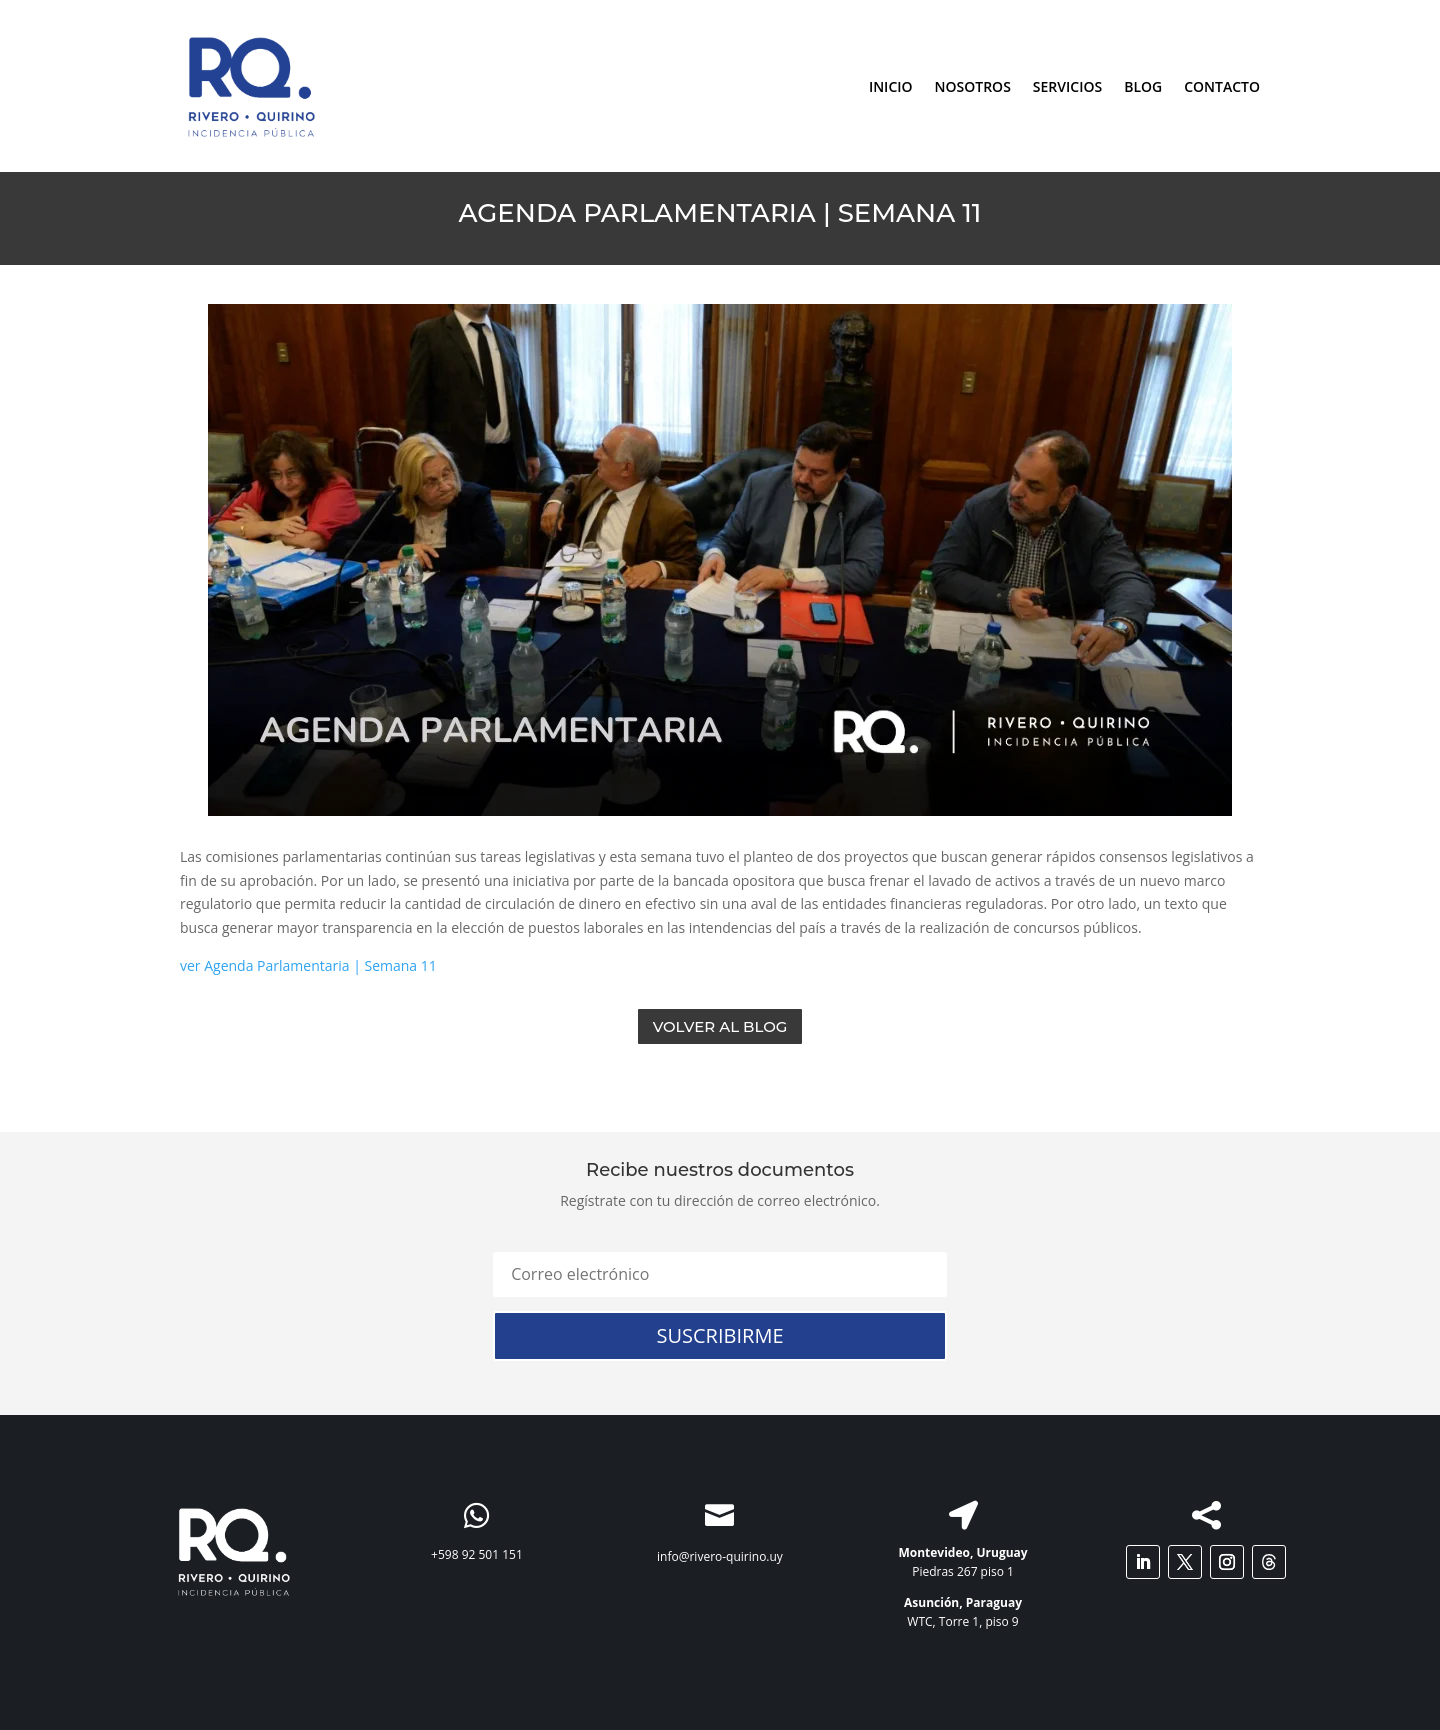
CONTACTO (1222, 86)
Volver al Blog (720, 1026)
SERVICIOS (1067, 86)
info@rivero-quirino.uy (720, 1556)
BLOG (1143, 86)
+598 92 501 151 (477, 1554)
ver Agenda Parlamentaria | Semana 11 (308, 965)
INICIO (891, 86)
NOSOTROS (973, 86)
